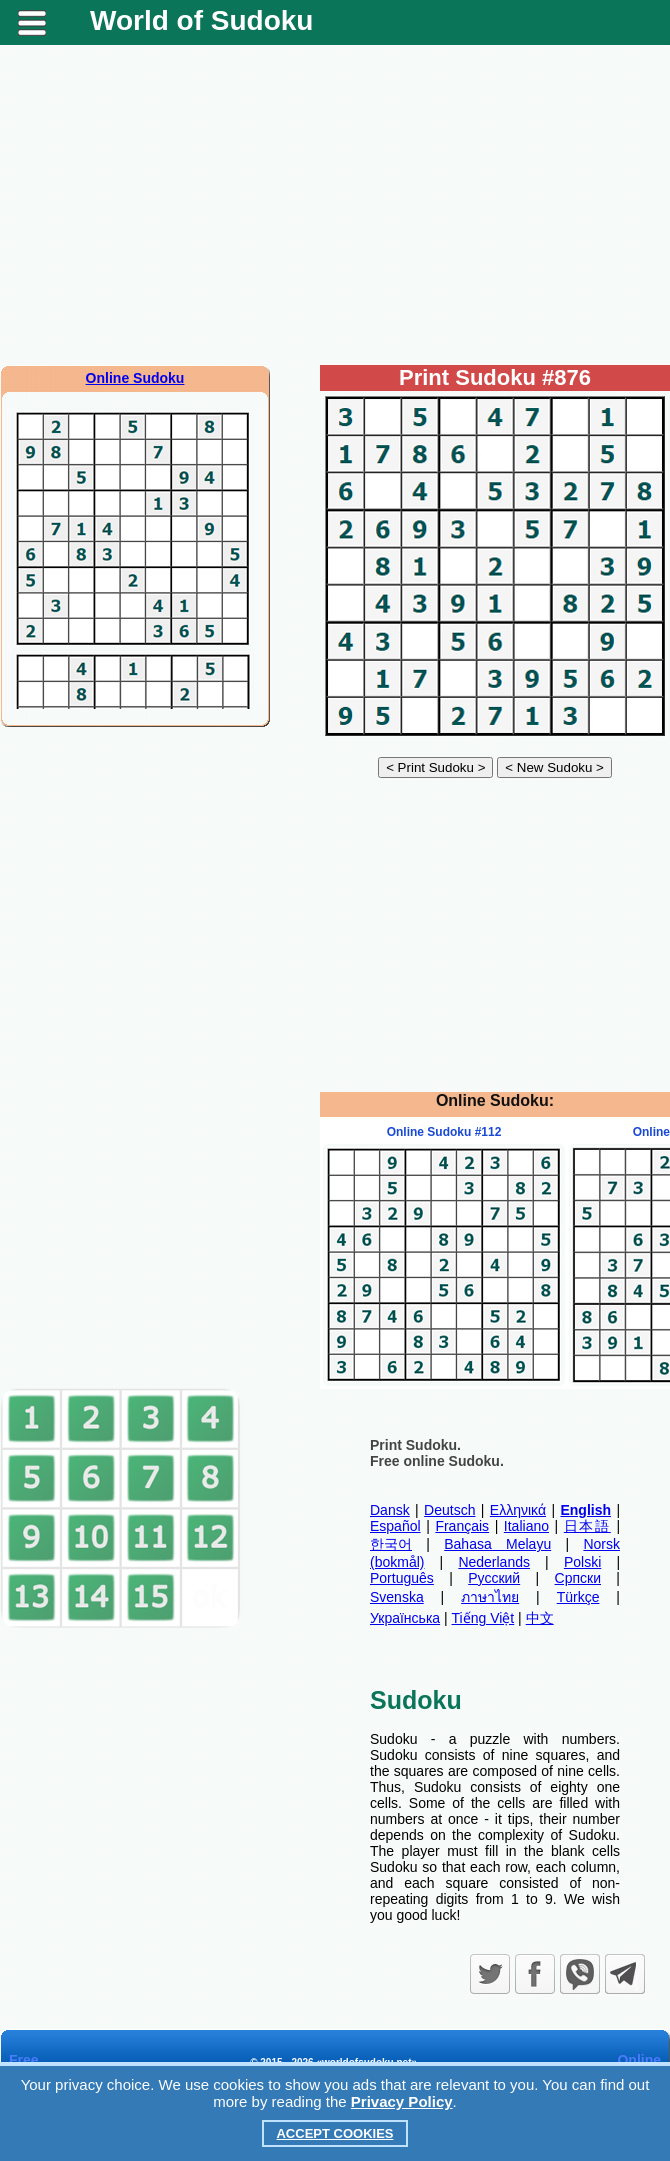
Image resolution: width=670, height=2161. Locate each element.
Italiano (526, 1526)
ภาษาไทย (490, 1597)
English (585, 1510)
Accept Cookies (334, 2133)
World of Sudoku (201, 20)
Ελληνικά (518, 1510)
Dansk (390, 1510)
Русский (494, 1578)
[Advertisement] (335, 205)
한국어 (391, 1544)
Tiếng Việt (483, 1618)
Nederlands (494, 1562)
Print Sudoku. (415, 1445)
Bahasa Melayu (497, 1544)
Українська (405, 1618)
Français (462, 1526)
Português (402, 1578)
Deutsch (449, 1510)
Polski (582, 1562)
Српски (578, 1578)
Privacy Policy (402, 2101)
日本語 (587, 1526)
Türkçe (578, 1597)
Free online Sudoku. (437, 1461)
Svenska (397, 1597)
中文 (540, 1618)
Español (395, 1526)
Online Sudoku (135, 378)
